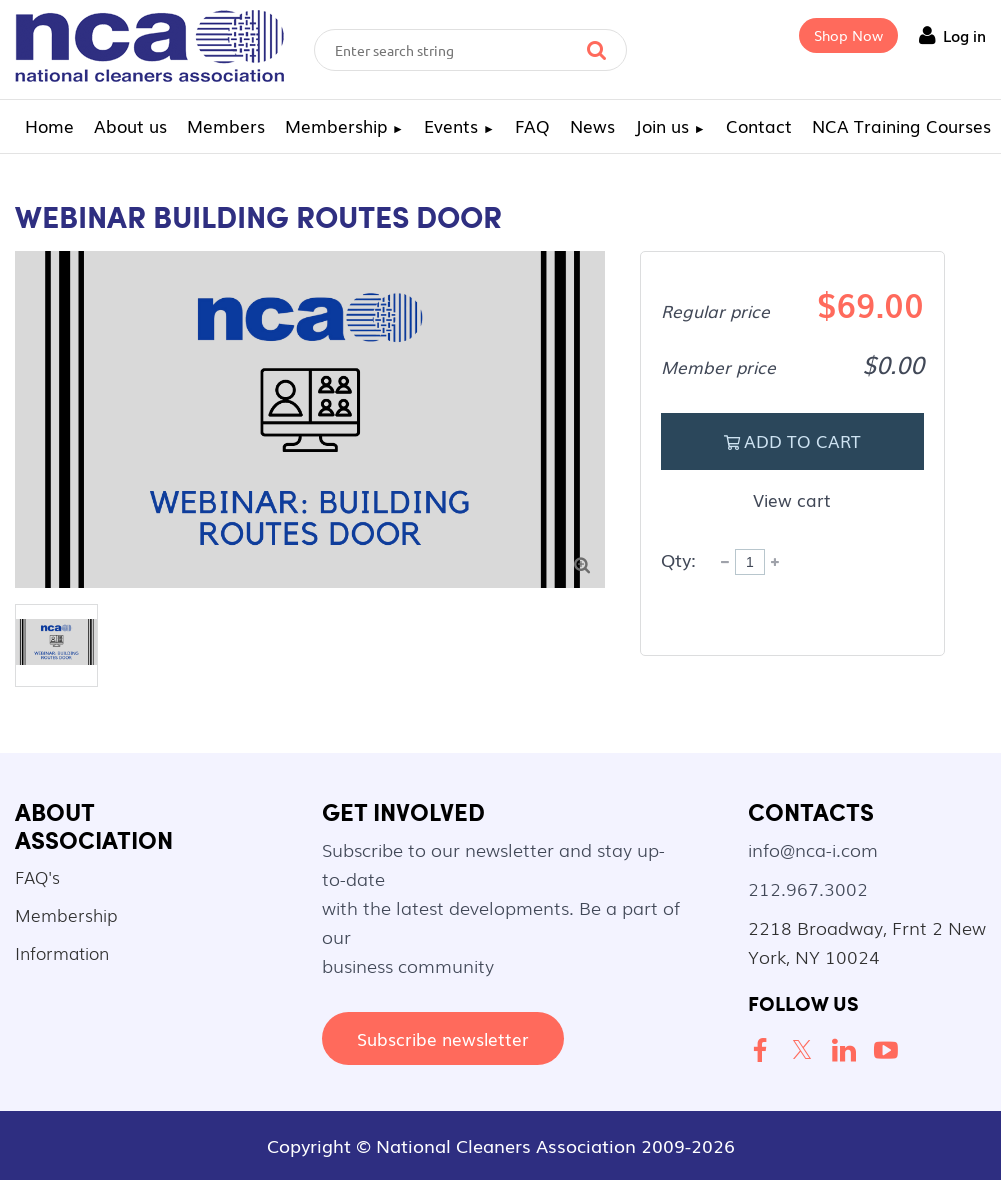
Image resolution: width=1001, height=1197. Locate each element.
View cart (792, 499)
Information (62, 952)
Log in (964, 35)
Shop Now (848, 35)
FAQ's (37, 876)
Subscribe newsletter (443, 1038)
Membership (66, 914)
